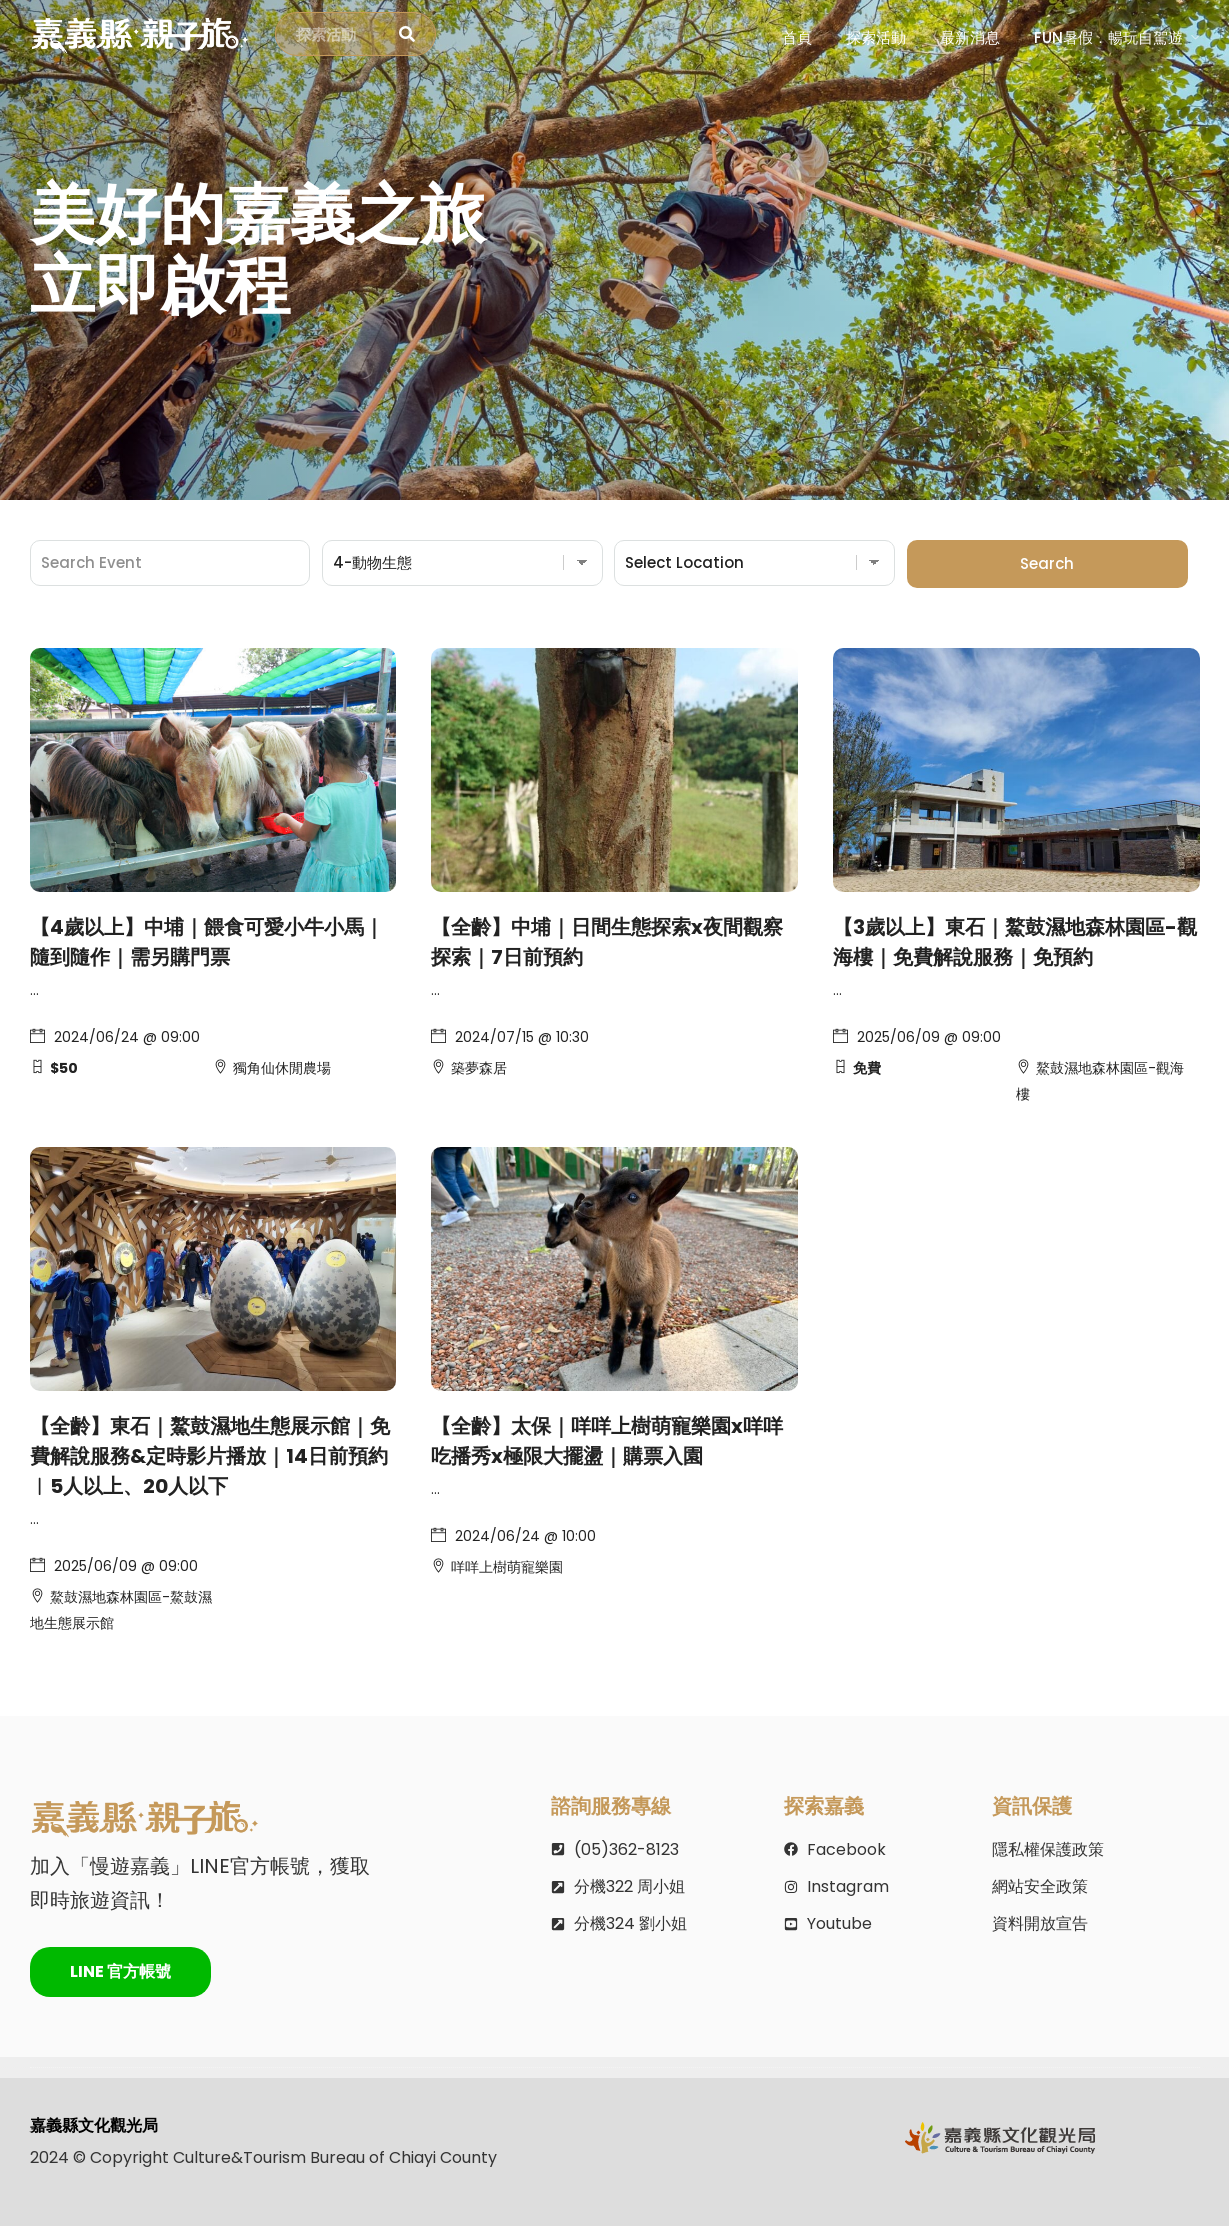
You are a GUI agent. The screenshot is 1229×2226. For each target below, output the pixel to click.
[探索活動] (407, 35)
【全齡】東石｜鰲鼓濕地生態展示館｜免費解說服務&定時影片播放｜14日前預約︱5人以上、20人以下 (210, 1456)
